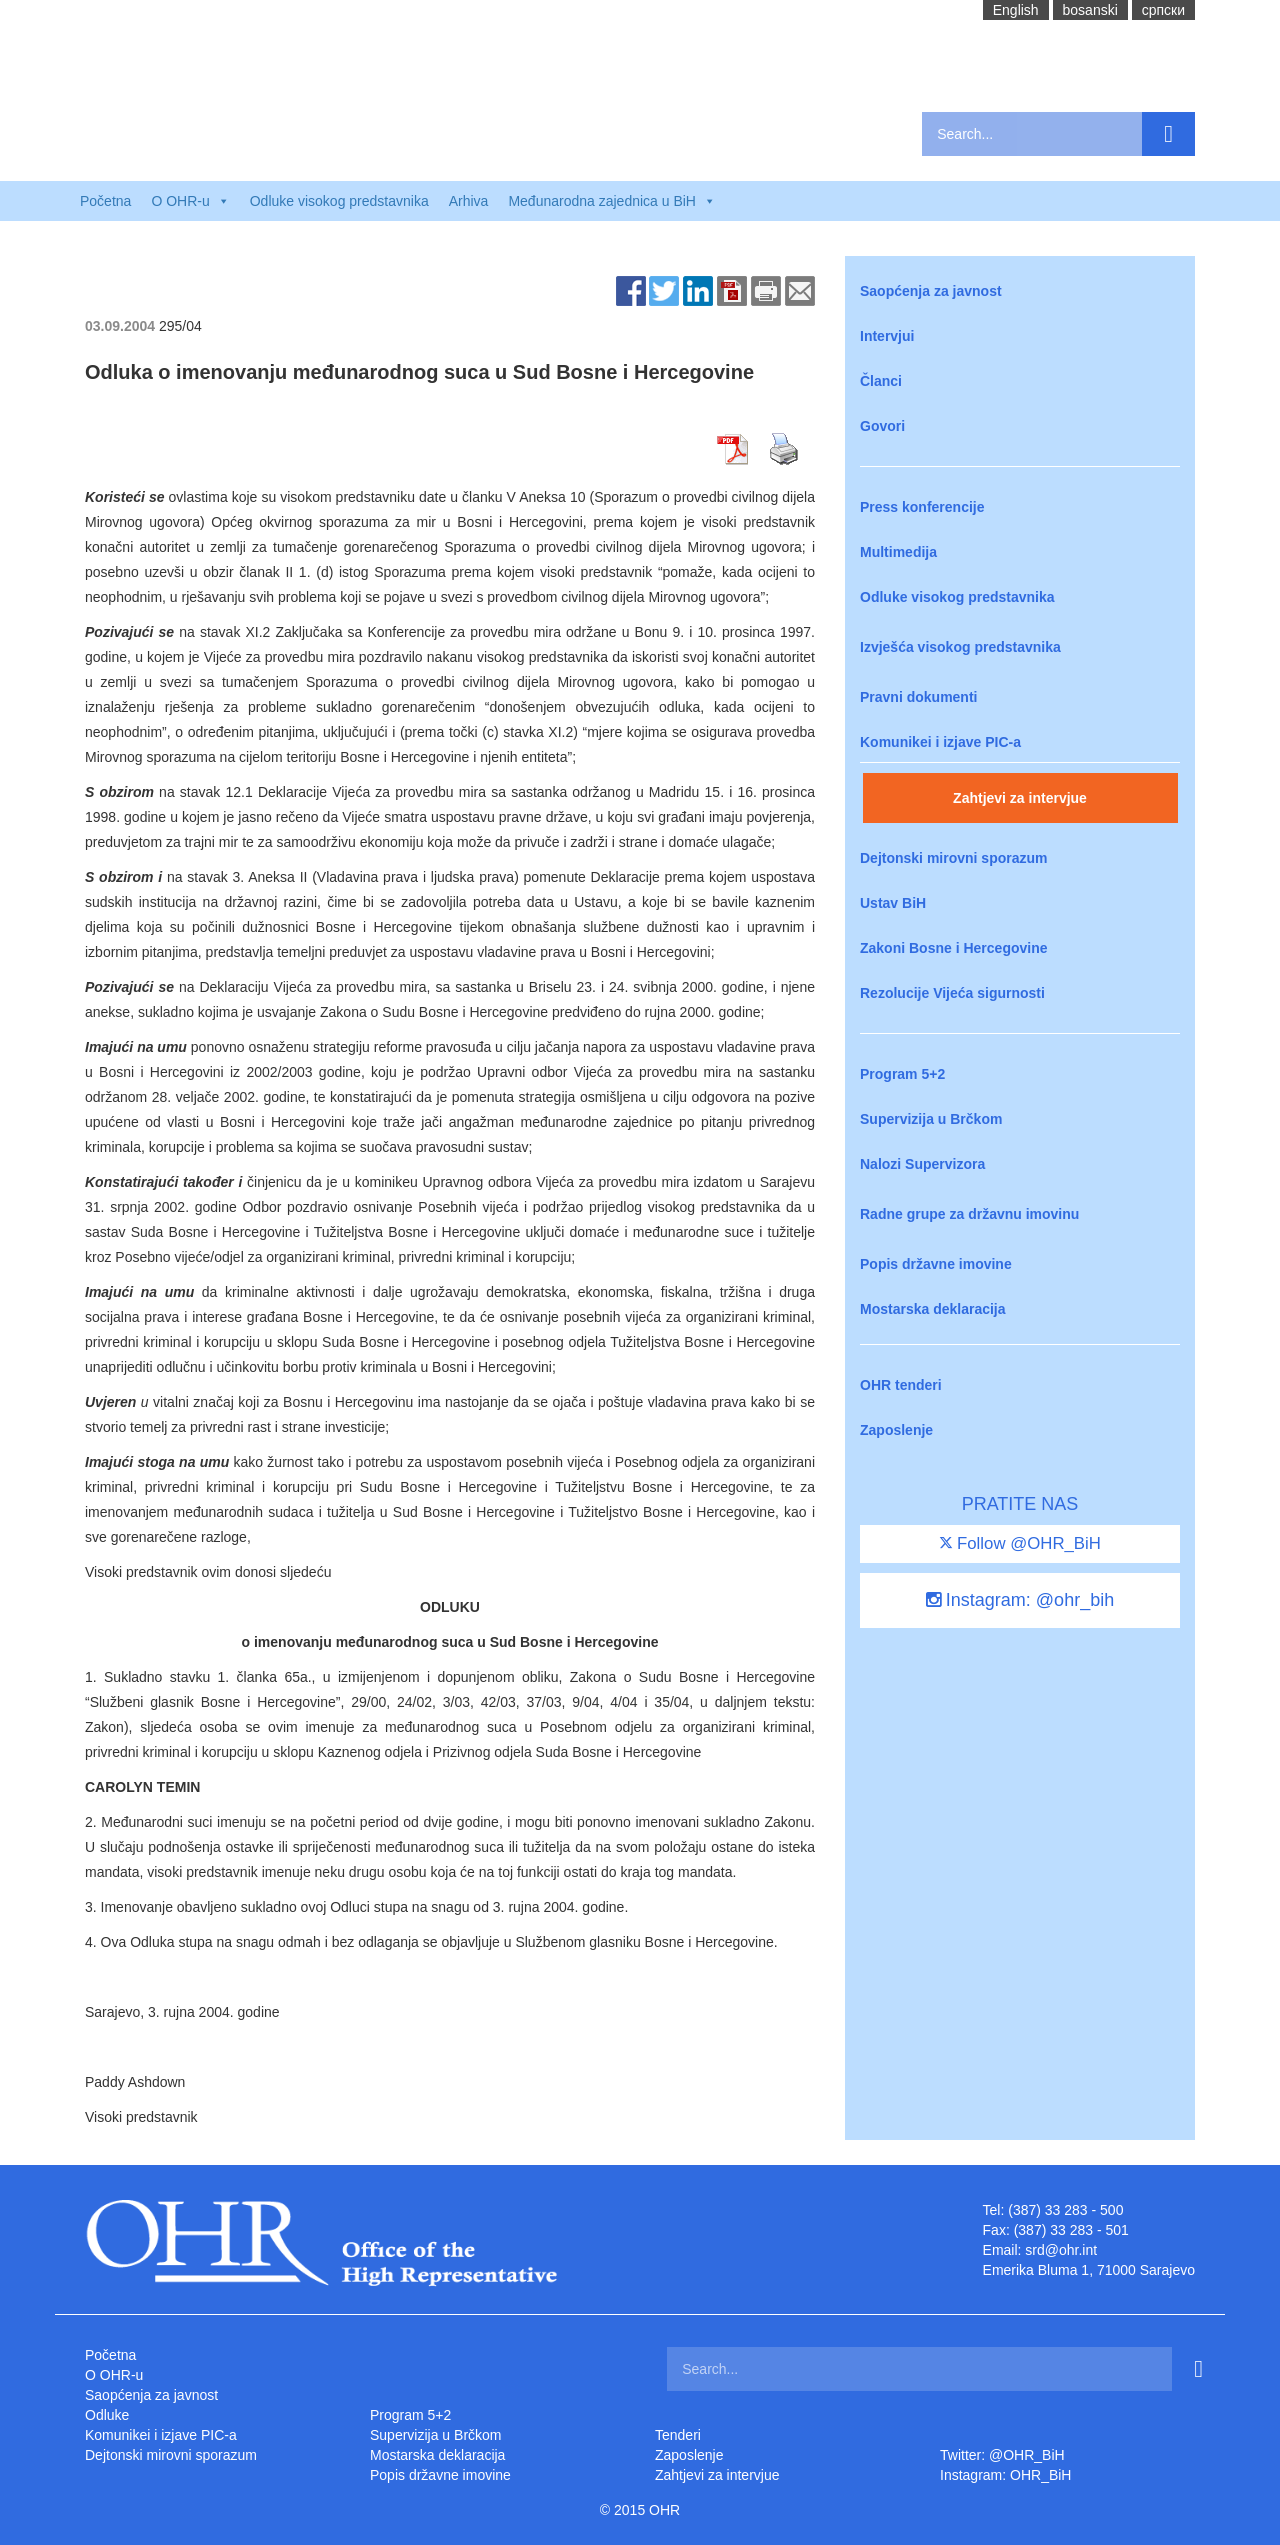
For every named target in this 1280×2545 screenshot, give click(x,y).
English (1016, 10)
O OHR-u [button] (190, 201)
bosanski (1090, 10)
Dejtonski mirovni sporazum (953, 858)
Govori (882, 426)
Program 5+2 (902, 1074)
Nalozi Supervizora (922, 1164)
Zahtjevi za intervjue (1020, 798)
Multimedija (898, 552)
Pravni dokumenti (918, 697)
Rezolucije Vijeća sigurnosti (952, 993)
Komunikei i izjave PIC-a (940, 742)
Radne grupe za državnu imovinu (969, 1214)
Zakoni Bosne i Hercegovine (954, 948)
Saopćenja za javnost (931, 291)
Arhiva (469, 201)
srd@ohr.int (1061, 2250)
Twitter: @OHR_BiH (1002, 2455)
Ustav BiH (893, 903)
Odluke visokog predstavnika (339, 201)
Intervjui (887, 336)
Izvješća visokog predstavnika (960, 647)
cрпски (1163, 10)
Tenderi (678, 2435)
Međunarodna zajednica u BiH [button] (612, 201)
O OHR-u (114, 2375)
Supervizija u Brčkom (931, 1119)
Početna (105, 201)
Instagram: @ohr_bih (1020, 1600)
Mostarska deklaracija (933, 1309)
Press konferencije (922, 507)
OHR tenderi (901, 1385)
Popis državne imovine (936, 1264)
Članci (881, 381)
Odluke (107, 2415)
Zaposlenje (896, 1430)
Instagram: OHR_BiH (1005, 2475)
